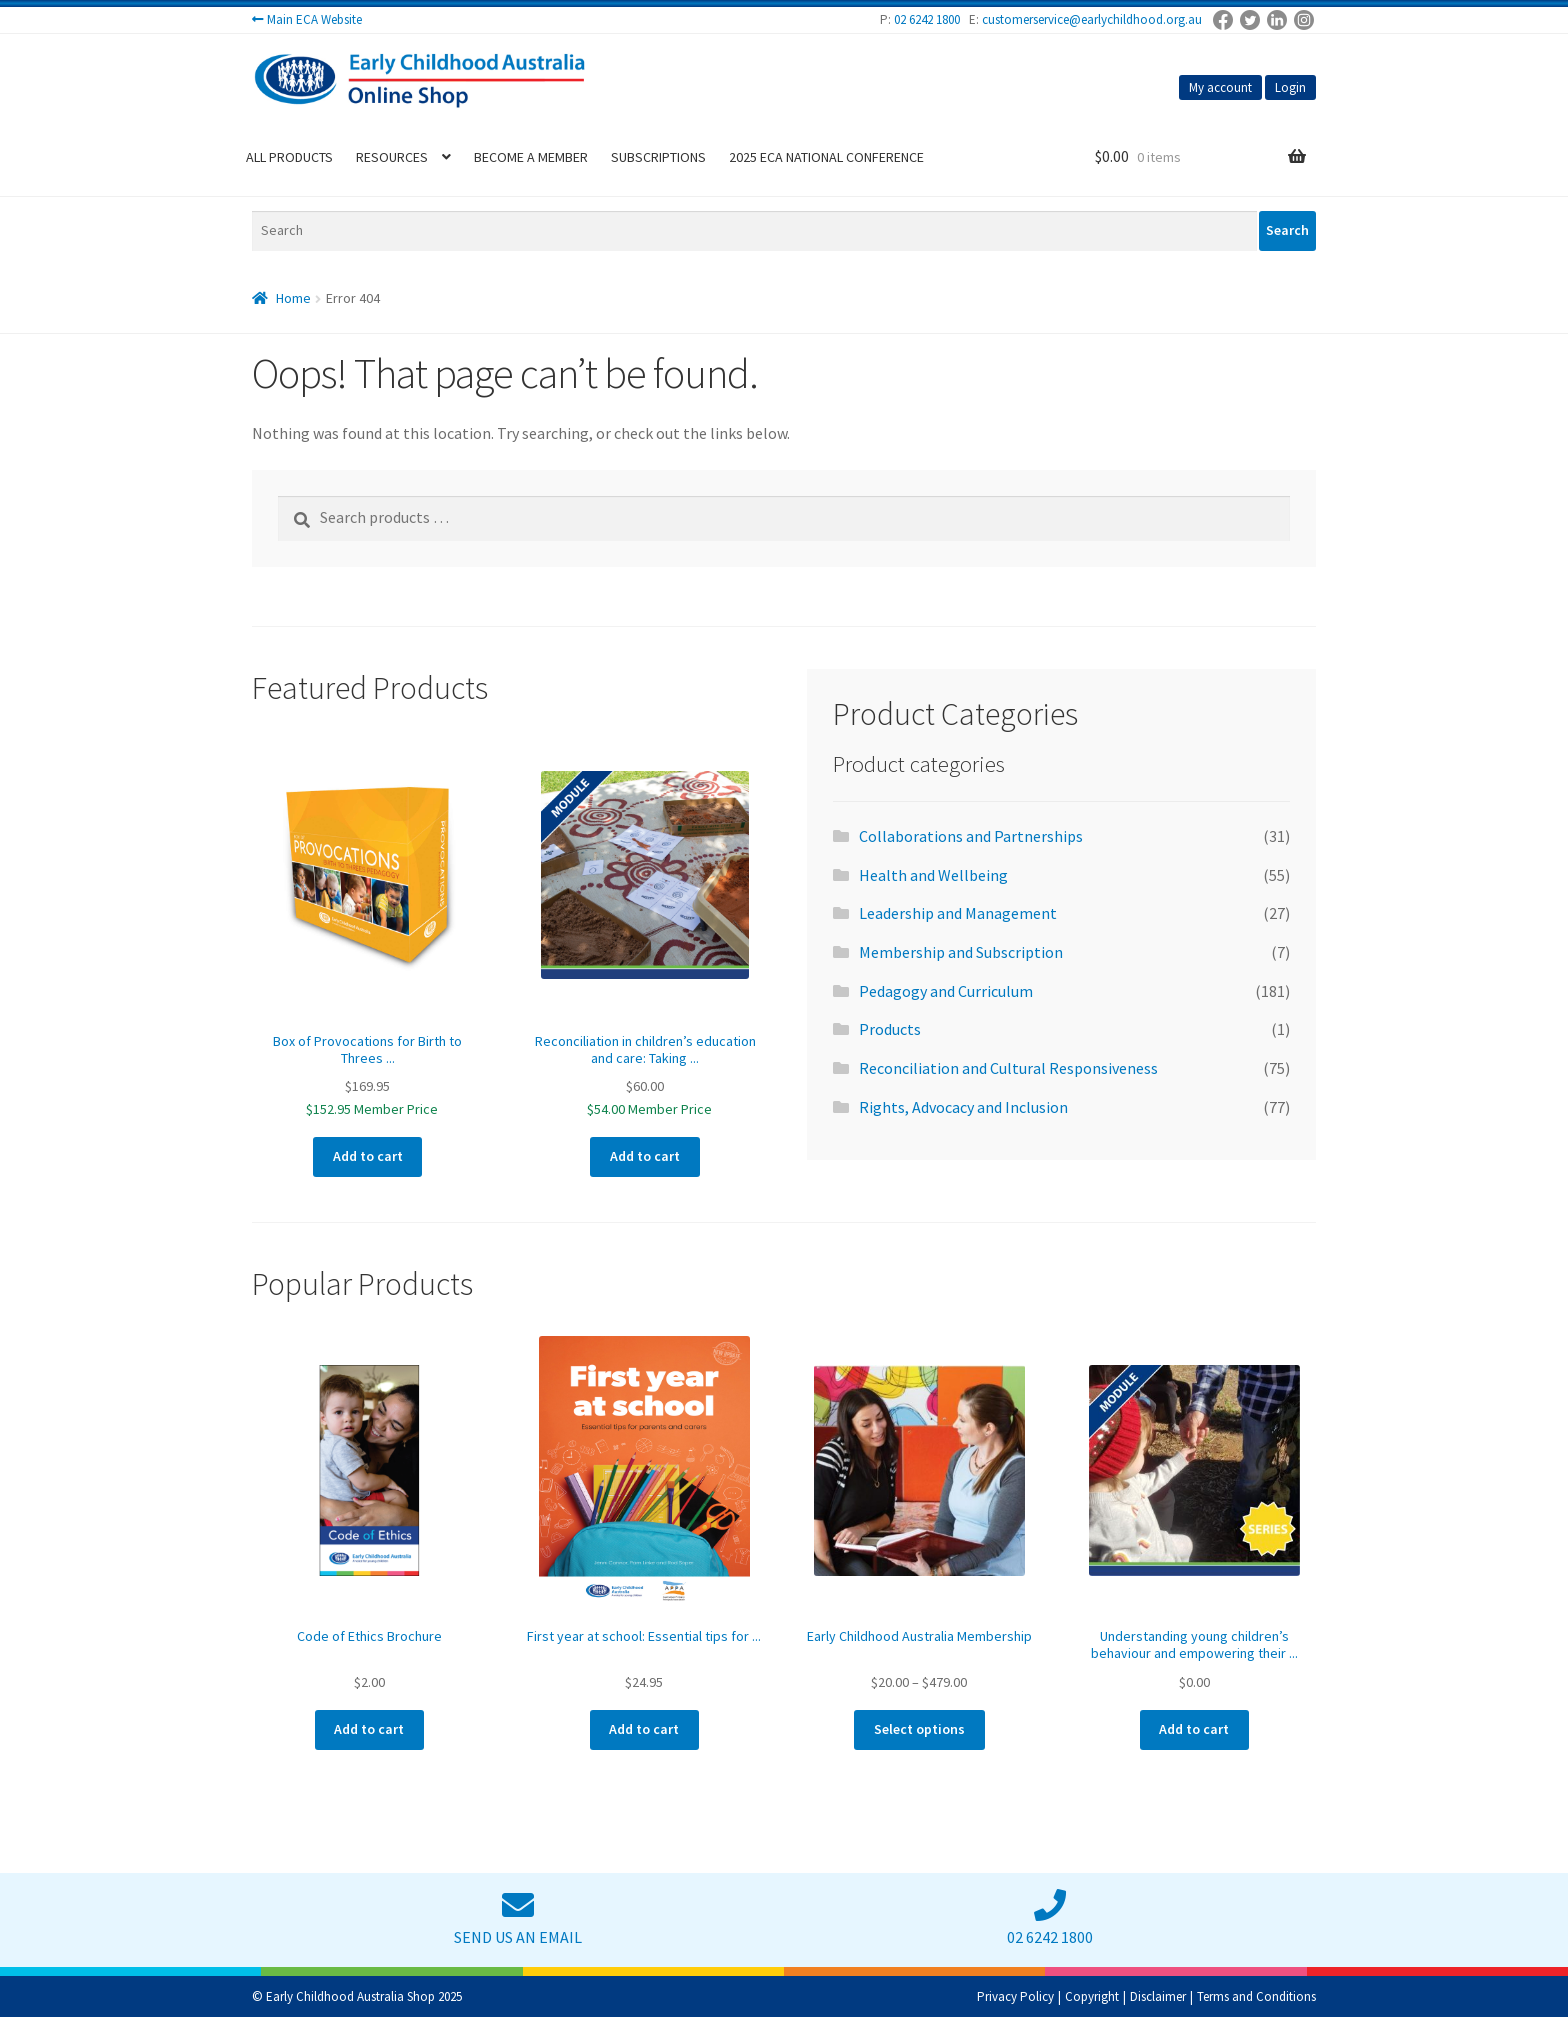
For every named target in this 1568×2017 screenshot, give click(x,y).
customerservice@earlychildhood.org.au (1092, 19)
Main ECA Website (314, 19)
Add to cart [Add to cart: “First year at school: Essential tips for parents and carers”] (644, 1729)
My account (1220, 87)
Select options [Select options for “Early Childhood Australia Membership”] (919, 1729)
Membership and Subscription (961, 952)
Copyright (1092, 1996)
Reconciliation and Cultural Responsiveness (1008, 1068)
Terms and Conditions (1256, 1996)
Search (1287, 230)
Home (293, 298)
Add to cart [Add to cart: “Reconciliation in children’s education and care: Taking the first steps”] (645, 1156)
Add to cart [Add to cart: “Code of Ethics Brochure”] (369, 1729)
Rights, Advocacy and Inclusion (963, 1107)
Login (1290, 87)
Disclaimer (1158, 1996)
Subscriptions (658, 157)
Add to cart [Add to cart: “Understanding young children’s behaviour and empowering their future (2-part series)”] (1194, 1729)
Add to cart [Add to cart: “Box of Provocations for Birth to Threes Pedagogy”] (368, 1156)
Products (890, 1029)
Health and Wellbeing (933, 875)
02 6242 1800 (927, 19)
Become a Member (531, 157)
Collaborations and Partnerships (971, 836)
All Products (289, 157)
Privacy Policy (1015, 1996)
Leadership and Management (958, 913)
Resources (392, 157)
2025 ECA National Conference (826, 157)
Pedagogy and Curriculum (946, 991)
